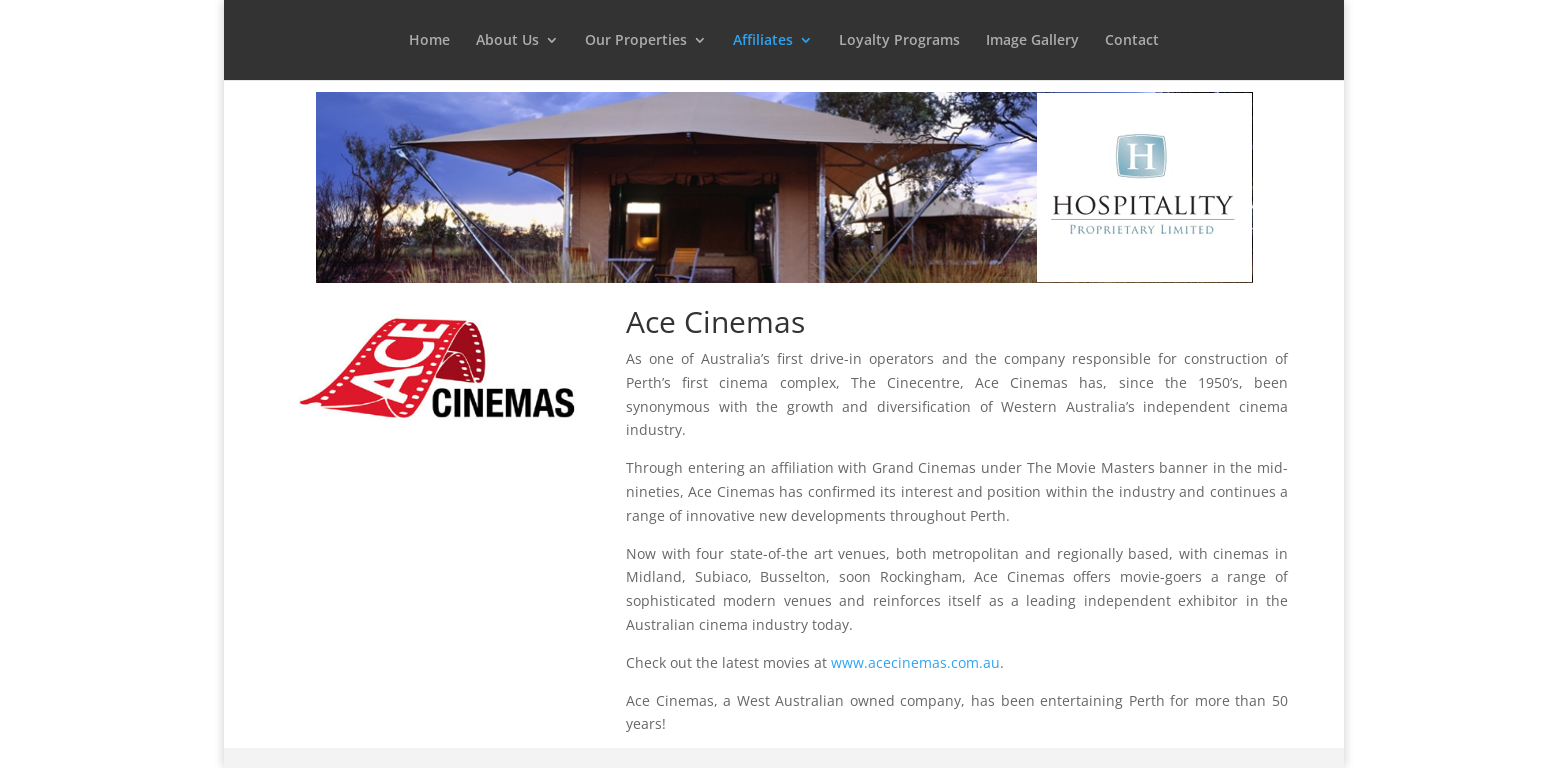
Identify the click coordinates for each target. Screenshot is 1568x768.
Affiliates (763, 41)
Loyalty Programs (899, 41)
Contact (1132, 41)
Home (429, 41)
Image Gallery (1032, 41)
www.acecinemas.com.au (915, 662)
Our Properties (636, 41)
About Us (507, 41)
